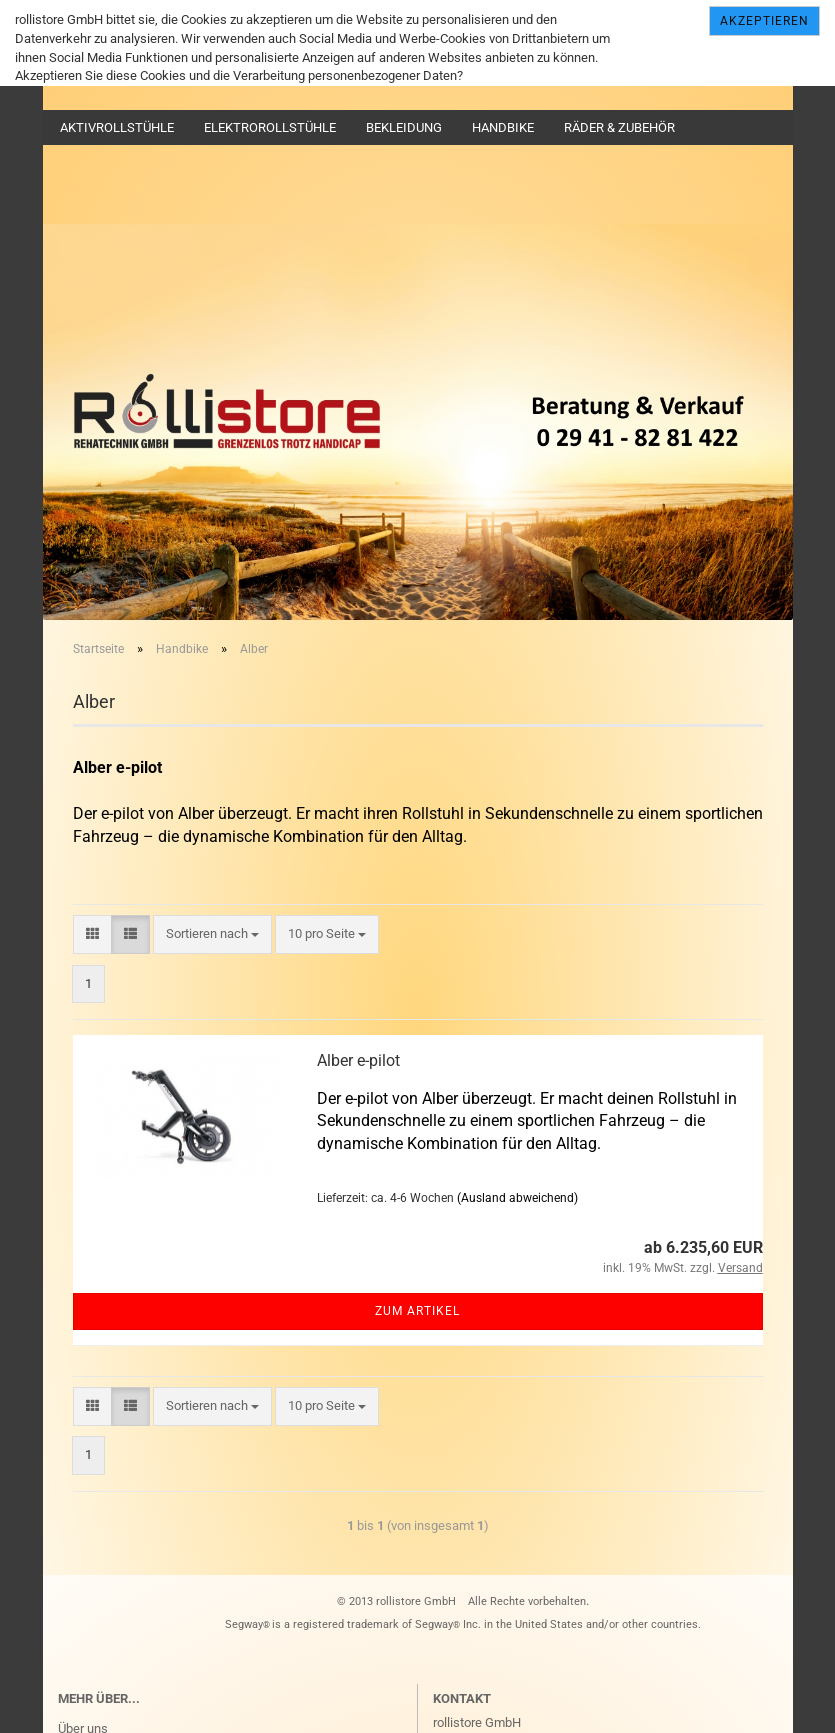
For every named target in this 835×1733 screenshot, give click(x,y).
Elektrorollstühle (270, 127)
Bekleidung (404, 127)
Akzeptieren (764, 21)
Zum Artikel (417, 1311)
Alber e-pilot (358, 1060)
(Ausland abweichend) (517, 1198)
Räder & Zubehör (619, 127)
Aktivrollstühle (117, 127)
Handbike (503, 127)
